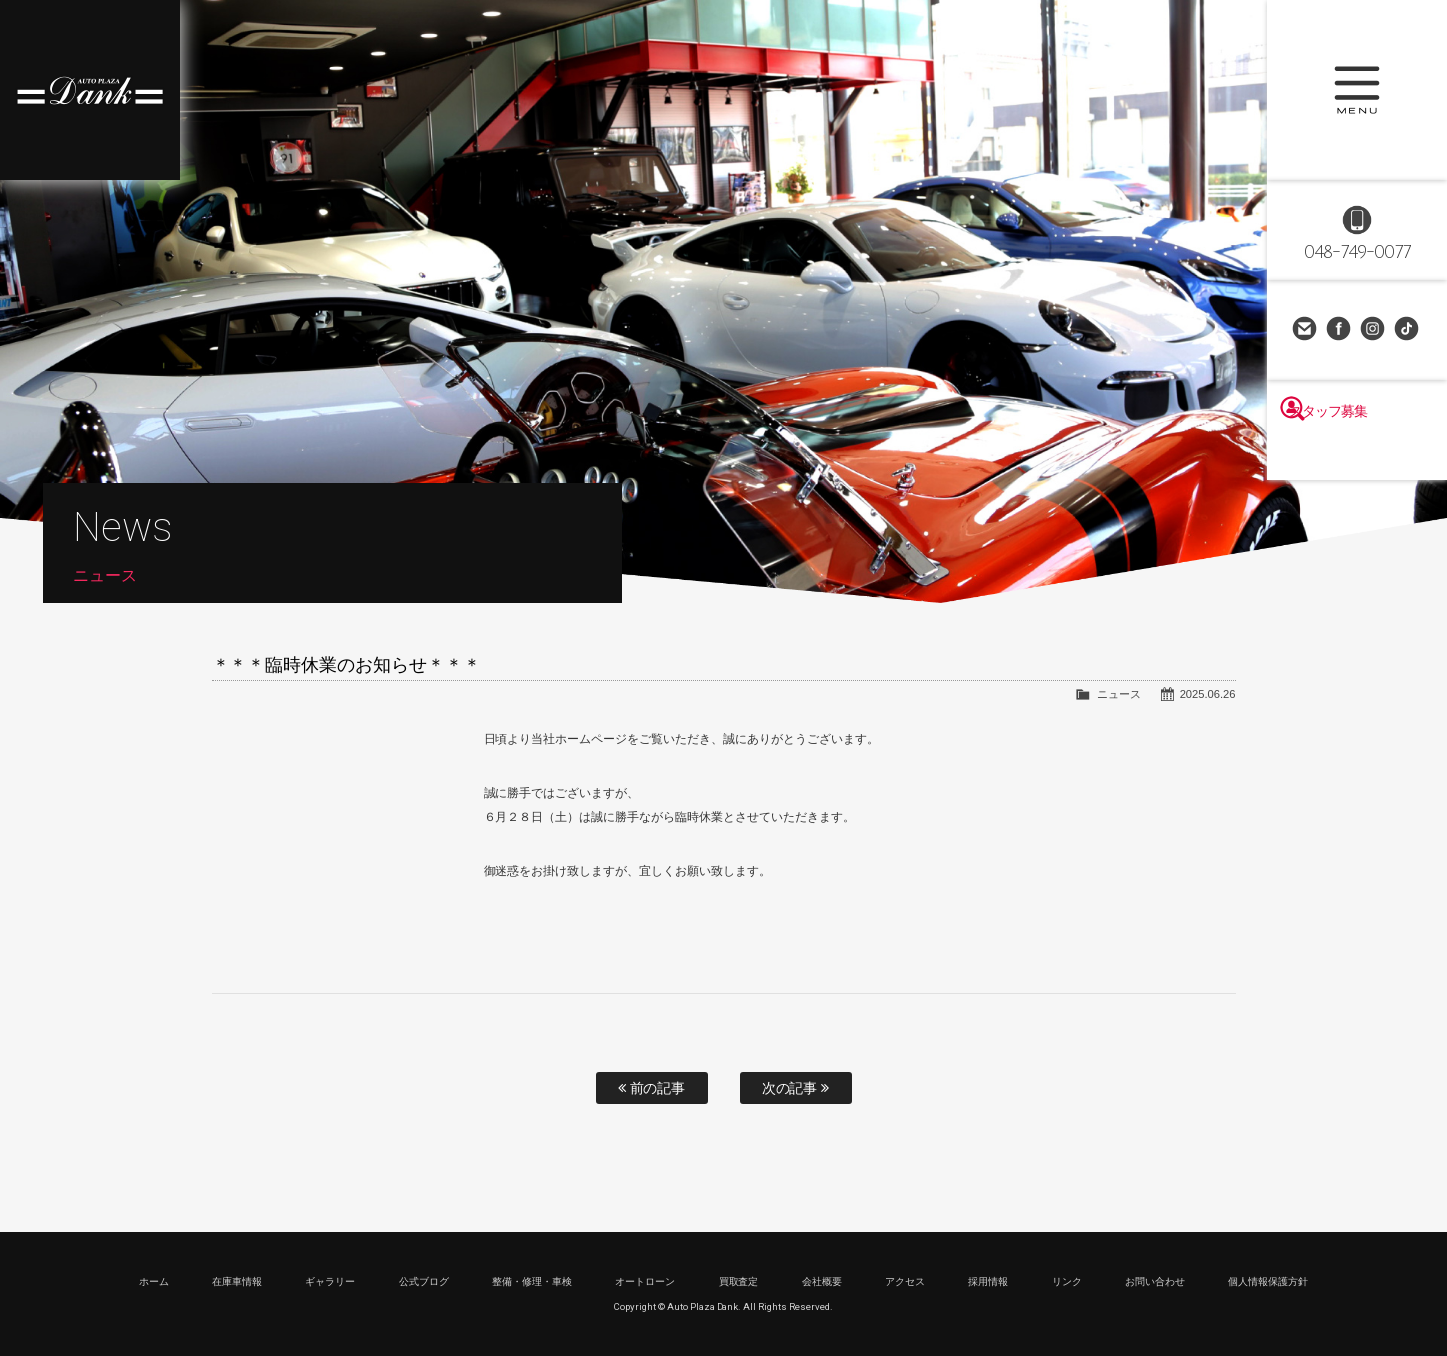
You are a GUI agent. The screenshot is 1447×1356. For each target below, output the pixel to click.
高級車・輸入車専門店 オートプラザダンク (90, 90)
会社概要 (822, 1281)
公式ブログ (424, 1281)
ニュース (1119, 694)
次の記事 (796, 1088)
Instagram (1374, 330)
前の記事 (652, 1088)
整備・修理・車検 (532, 1281)
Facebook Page (1340, 330)
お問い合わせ (1306, 330)
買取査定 (739, 1281)
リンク (1067, 1281)
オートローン (645, 1281)
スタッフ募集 (1357, 452)
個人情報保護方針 (1268, 1281)
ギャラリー (330, 1281)
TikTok (1408, 330)
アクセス (905, 1281)
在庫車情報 (237, 1281)
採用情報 (988, 1281)
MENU (1357, 90)
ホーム (154, 1281)
